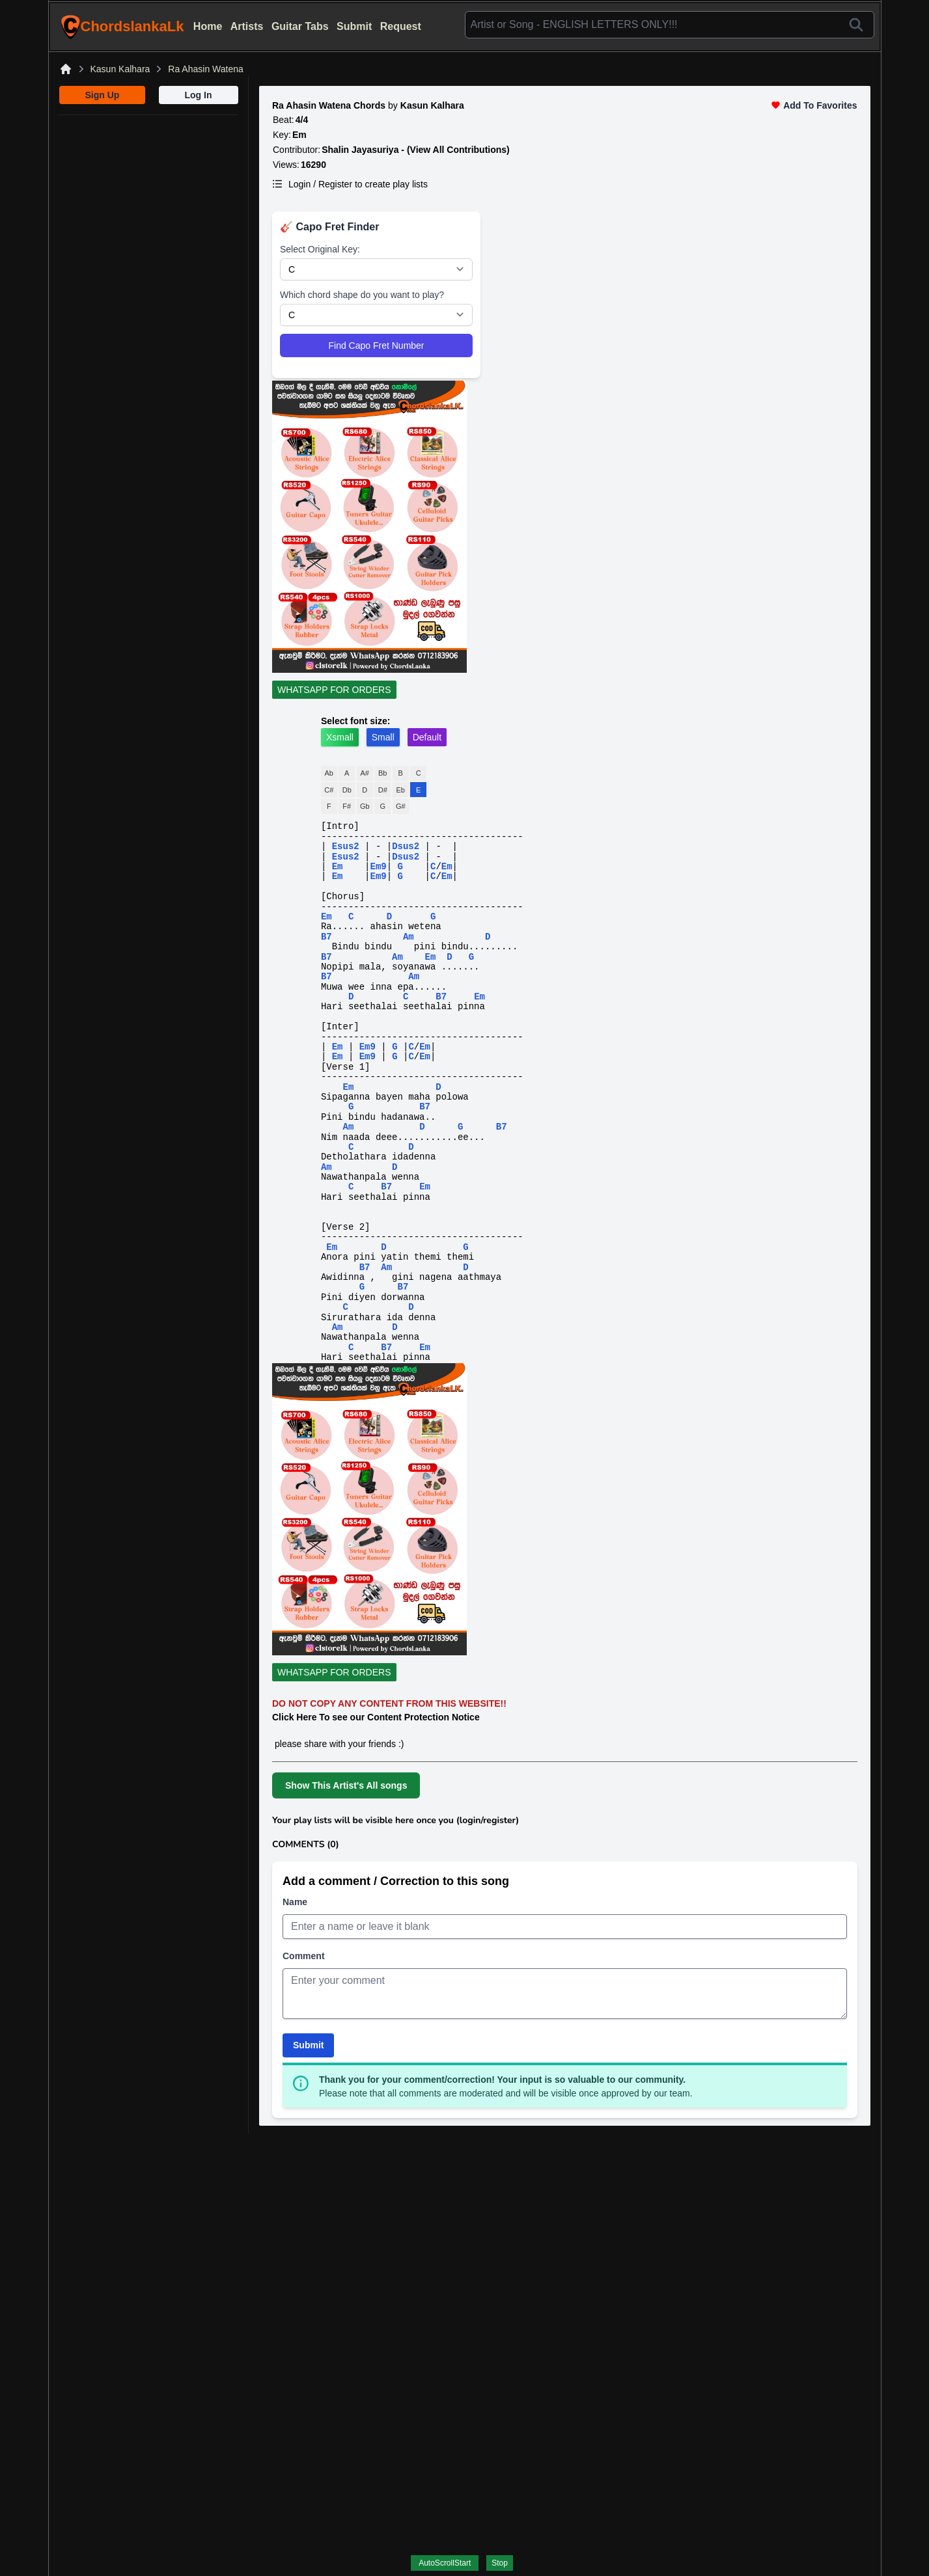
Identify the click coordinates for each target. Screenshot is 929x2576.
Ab (329, 773)
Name (295, 1902)
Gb (365, 806)
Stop (500, 2563)
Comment (304, 1956)
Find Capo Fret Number (376, 345)
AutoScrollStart (445, 2563)
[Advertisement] (149, 196)
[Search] (856, 24)
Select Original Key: (320, 249)
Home (207, 26)
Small (383, 737)
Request (400, 26)
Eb (400, 790)
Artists (247, 26)
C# (328, 790)
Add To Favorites (814, 105)
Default (427, 737)
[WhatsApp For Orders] (564, 692)
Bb (382, 773)
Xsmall (340, 737)
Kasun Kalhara (120, 69)
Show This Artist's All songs (346, 1785)
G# (401, 806)
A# (365, 773)
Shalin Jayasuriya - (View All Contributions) (416, 149)
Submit (354, 26)
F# (346, 806)
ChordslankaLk (122, 27)
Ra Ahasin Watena (205, 69)
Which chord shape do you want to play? (362, 295)
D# (382, 790)
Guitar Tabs (300, 26)
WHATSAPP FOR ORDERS (334, 690)
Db (347, 790)
